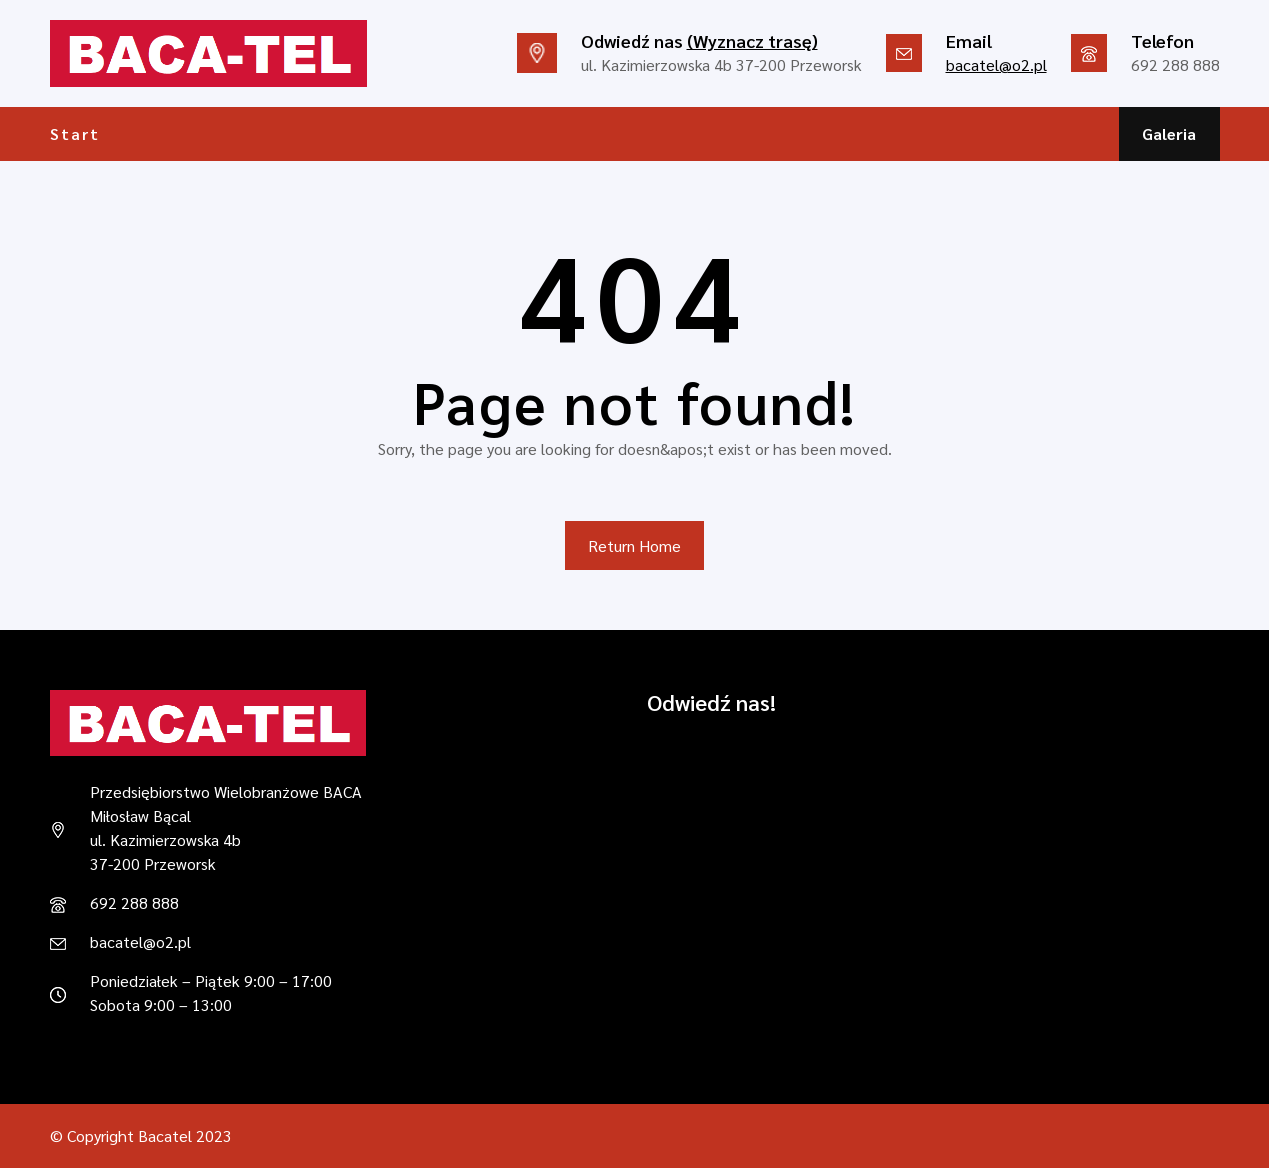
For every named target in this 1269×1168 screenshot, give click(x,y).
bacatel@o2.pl (996, 64)
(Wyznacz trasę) (752, 40)
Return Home (634, 545)
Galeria (1169, 133)
